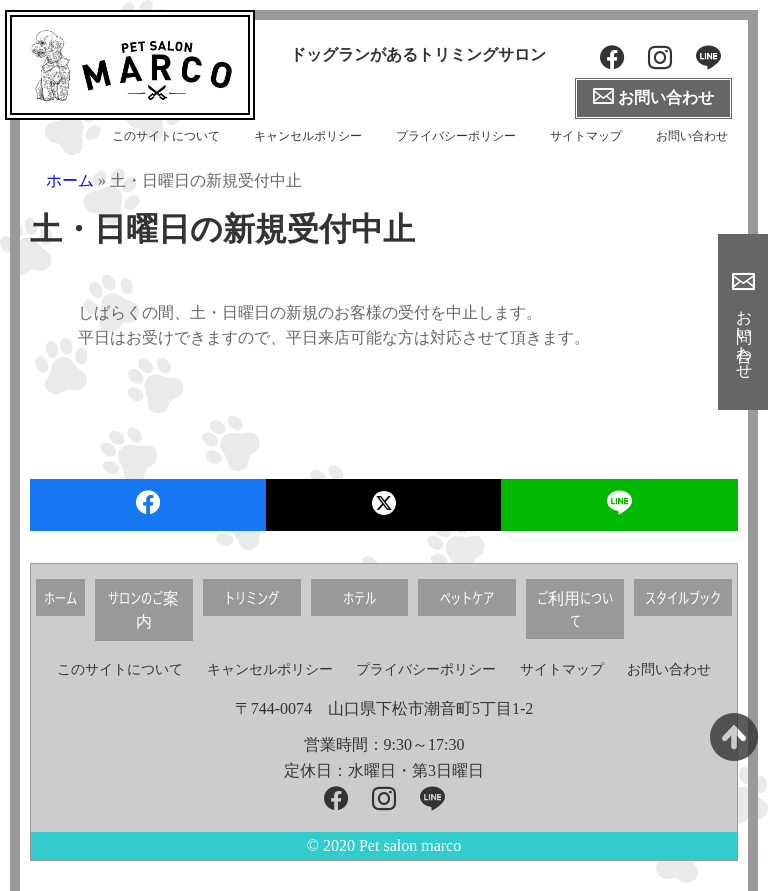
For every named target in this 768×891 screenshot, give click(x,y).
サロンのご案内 (143, 609)
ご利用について (575, 609)
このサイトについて (166, 136)
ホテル (359, 597)
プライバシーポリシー (456, 136)
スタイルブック (683, 597)
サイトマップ (586, 136)
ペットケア (467, 597)
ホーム (70, 180)
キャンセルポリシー (308, 136)
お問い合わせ (692, 136)
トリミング (251, 597)
